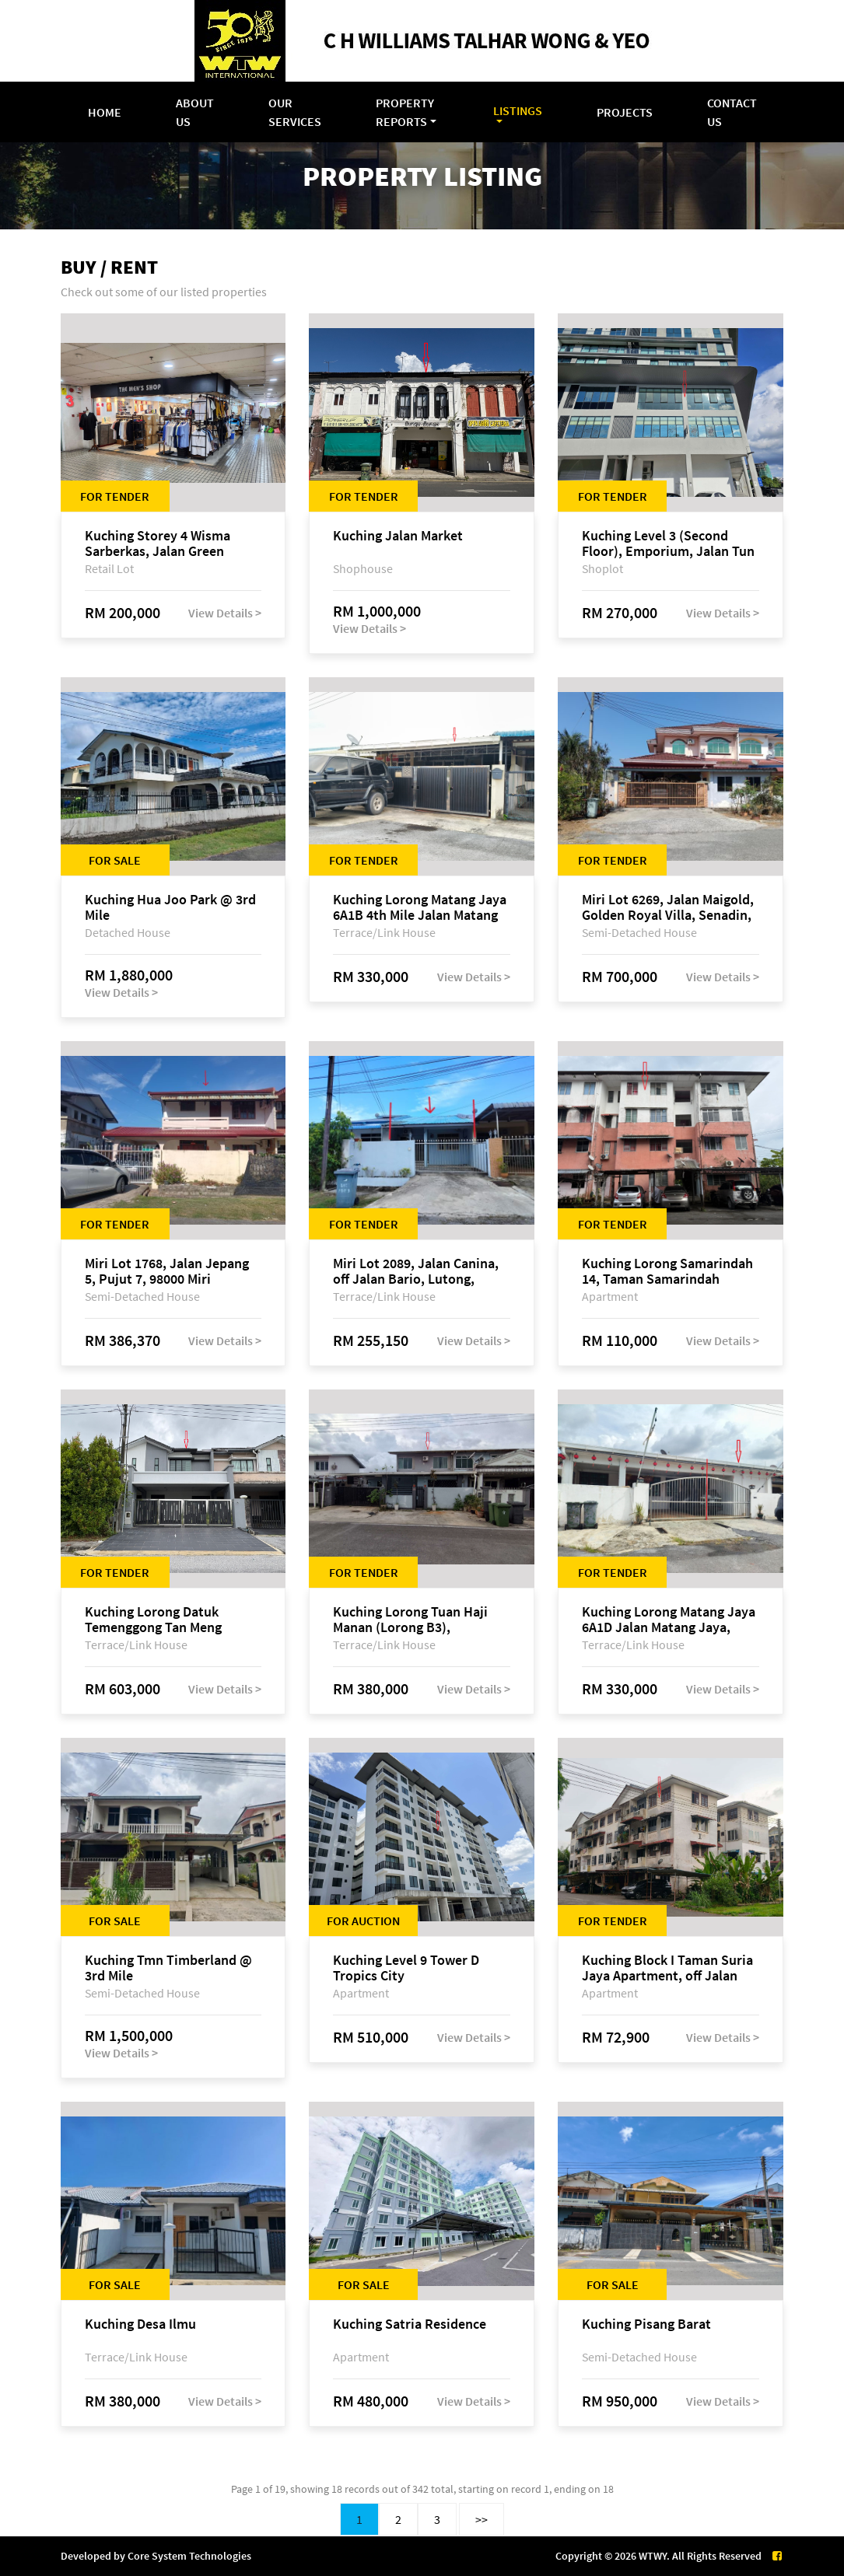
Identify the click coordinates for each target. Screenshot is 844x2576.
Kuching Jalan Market (398, 536)
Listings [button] (517, 110)
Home (104, 112)
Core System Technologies (189, 2556)
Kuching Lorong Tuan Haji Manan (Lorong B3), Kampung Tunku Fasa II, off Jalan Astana (414, 1619)
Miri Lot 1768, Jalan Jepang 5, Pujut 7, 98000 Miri (167, 1271)
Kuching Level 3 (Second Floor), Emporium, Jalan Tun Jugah (668, 543)
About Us (195, 112)
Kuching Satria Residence (409, 2324)
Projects (625, 112)
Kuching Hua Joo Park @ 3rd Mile (170, 907)
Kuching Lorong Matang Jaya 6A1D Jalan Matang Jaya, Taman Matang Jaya (668, 1619)
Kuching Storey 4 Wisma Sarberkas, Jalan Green (157, 543)
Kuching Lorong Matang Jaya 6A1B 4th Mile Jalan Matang (419, 907)
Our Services (294, 112)
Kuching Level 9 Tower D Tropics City (406, 1968)
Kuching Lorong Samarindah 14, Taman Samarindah (667, 1271)
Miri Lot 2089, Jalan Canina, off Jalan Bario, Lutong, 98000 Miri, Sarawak (416, 1271)
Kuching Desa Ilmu (140, 2324)
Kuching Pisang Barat (646, 2324)
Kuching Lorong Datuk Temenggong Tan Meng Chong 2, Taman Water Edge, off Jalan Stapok (170, 1619)
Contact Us (732, 112)
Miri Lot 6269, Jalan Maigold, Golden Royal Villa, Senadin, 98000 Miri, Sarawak (668, 907)
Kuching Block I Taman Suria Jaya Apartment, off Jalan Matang (667, 1968)
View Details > (224, 612)
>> (481, 2519)
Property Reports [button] (405, 112)
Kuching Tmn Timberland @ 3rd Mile (168, 1968)
